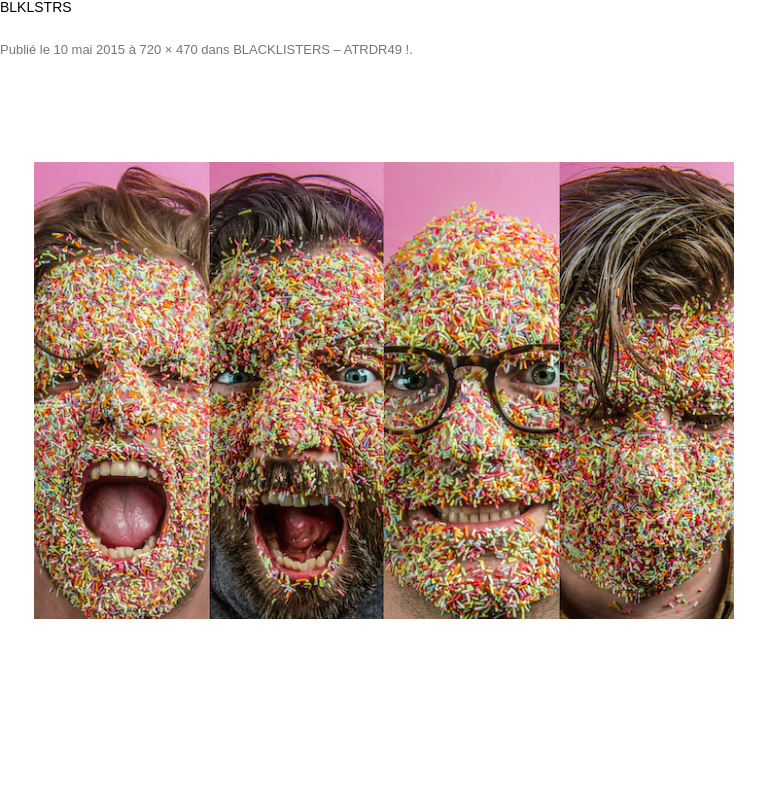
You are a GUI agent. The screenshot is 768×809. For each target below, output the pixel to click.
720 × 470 (169, 49)
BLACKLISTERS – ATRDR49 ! (321, 49)
